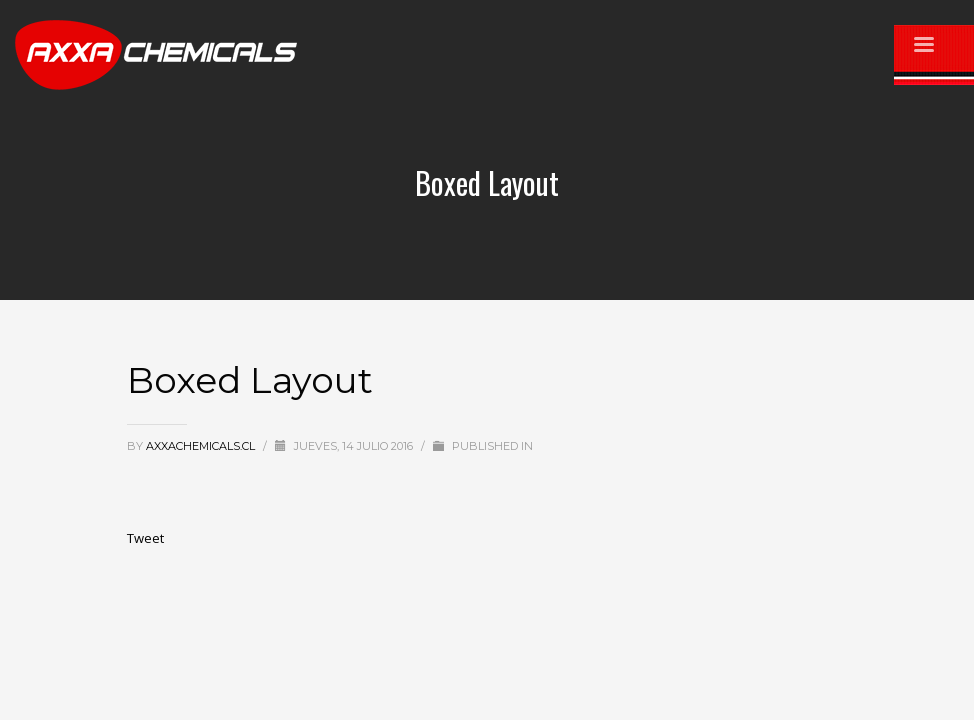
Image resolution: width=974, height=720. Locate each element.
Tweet (145, 538)
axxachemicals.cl (202, 446)
